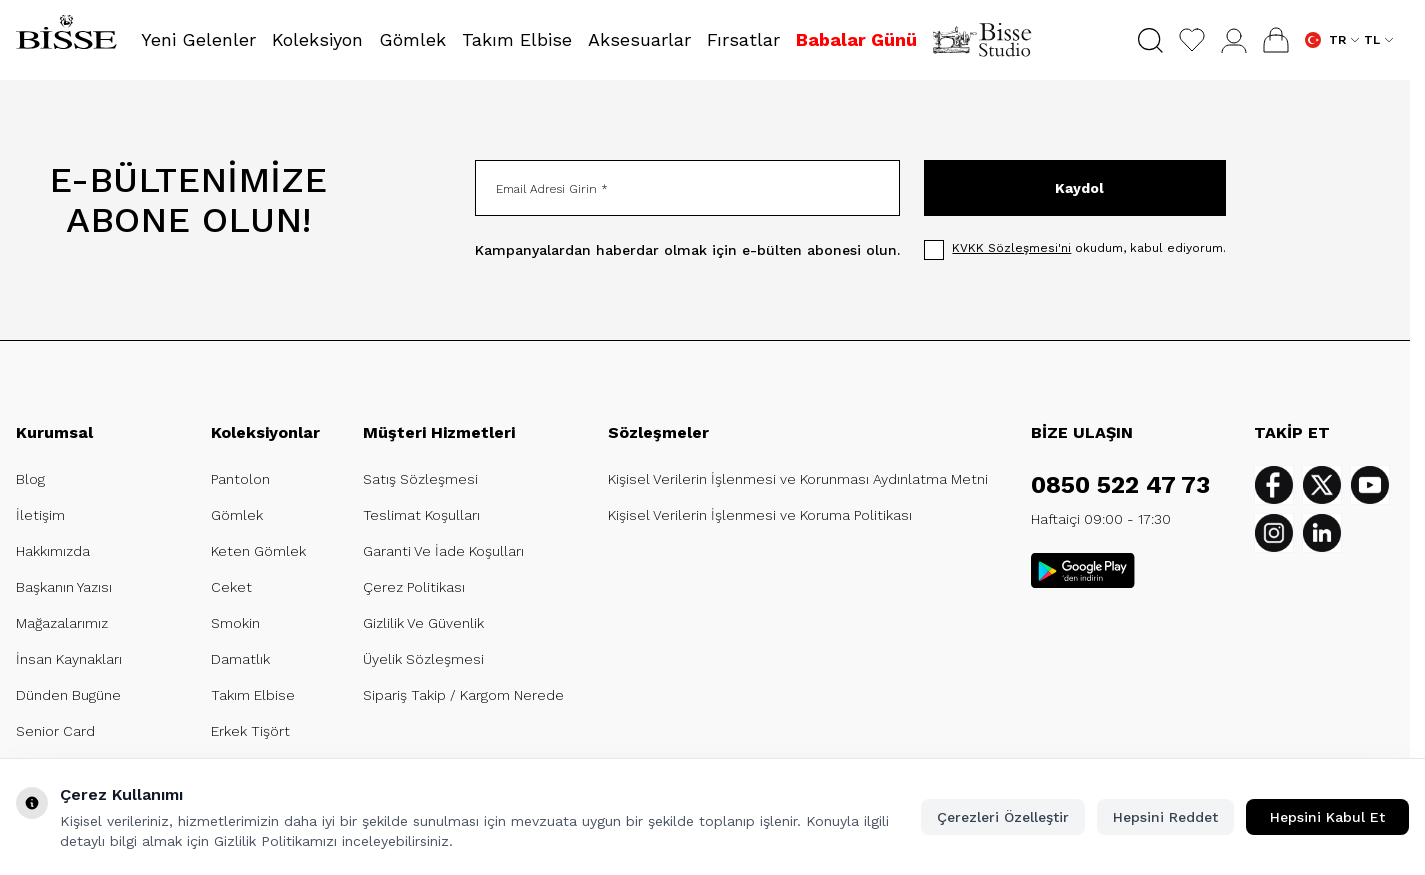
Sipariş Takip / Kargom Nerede (463, 695)
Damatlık (240, 659)
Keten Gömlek (258, 551)
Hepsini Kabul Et (1327, 817)
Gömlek (237, 515)
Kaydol (1079, 188)
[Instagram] (1274, 533)
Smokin (235, 623)
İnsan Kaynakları (69, 659)
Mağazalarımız (62, 623)
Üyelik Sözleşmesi (423, 659)
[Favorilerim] (1192, 40)
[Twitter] (1322, 485)
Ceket (231, 587)
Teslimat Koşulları (421, 515)
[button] (1150, 40)
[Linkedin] (1322, 533)
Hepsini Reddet (1165, 817)
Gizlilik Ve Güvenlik (423, 623)
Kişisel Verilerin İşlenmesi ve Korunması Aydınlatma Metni (798, 479)
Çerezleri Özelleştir (1003, 817)
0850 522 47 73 (1120, 485)
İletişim (40, 515)
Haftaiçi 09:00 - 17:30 (1101, 519)
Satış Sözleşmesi (420, 479)
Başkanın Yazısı (64, 587)
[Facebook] (1274, 485)
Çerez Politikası (414, 587)
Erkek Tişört (250, 731)
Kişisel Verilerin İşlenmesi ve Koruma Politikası (760, 515)
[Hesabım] (1234, 40)
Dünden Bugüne (68, 695)
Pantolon (240, 479)
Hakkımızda (53, 551)
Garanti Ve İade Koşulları (443, 551)
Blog (30, 479)
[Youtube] (1370, 485)
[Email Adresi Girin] (687, 188)
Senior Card (55, 731)
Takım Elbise (253, 695)
